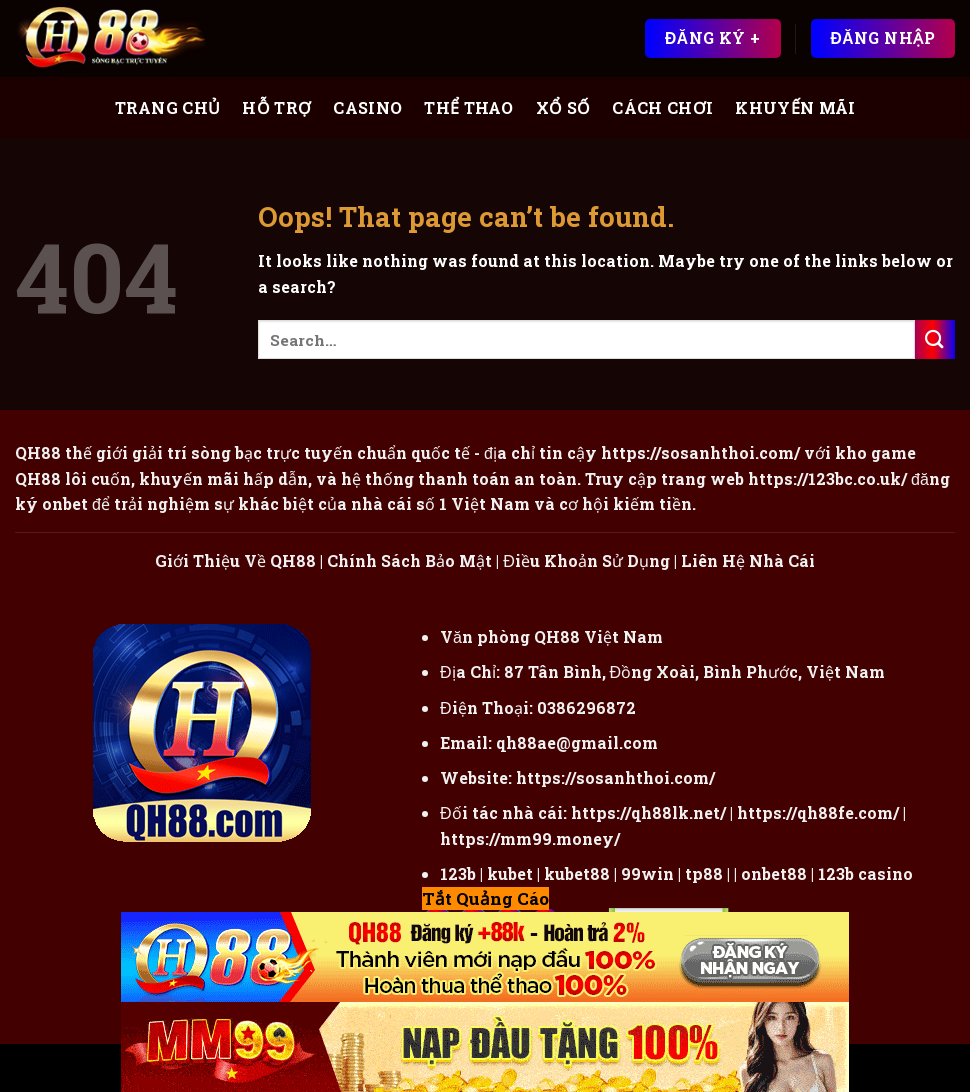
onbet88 (774, 873)
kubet (510, 873)
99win (647, 873)
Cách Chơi (662, 107)
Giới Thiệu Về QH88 (235, 560)
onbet (65, 503)
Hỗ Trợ (276, 107)
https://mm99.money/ (530, 838)
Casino (367, 107)
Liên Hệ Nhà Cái (748, 560)
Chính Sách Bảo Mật (409, 560)
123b (458, 873)
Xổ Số (563, 107)
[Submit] (935, 339)
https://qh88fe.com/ (818, 812)
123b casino (865, 873)
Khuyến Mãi (795, 107)
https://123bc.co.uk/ (827, 478)
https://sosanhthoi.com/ (615, 777)
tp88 (704, 873)
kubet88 (577, 873)
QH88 (38, 478)
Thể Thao (469, 107)
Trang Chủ (168, 107)
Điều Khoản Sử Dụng (586, 560)
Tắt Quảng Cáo (485, 898)
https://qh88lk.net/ (648, 812)
